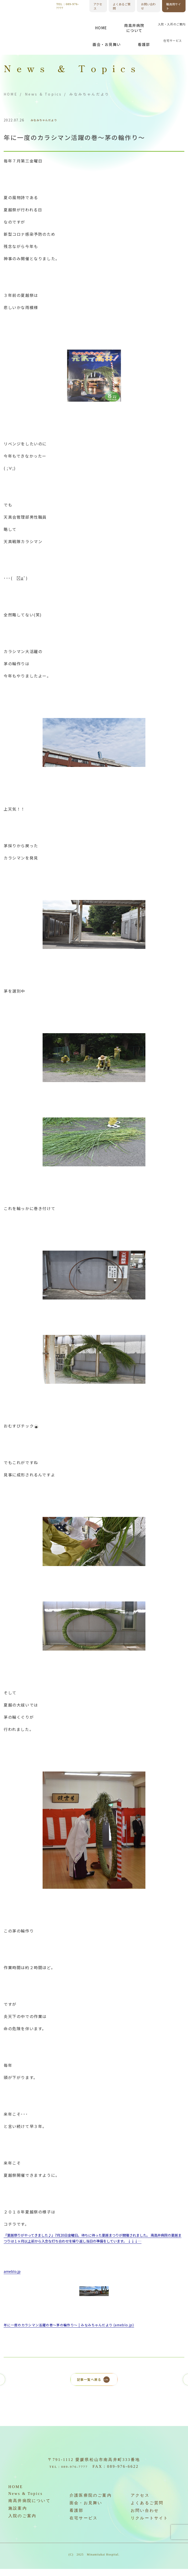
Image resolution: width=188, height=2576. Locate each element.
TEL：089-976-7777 (67, 6)
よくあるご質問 (121, 6)
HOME (11, 94)
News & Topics (43, 94)
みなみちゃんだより (48, 120)
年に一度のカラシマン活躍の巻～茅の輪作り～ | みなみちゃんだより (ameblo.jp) (84, 2325)
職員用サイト (173, 6)
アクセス (98, 6)
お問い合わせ (148, 6)
